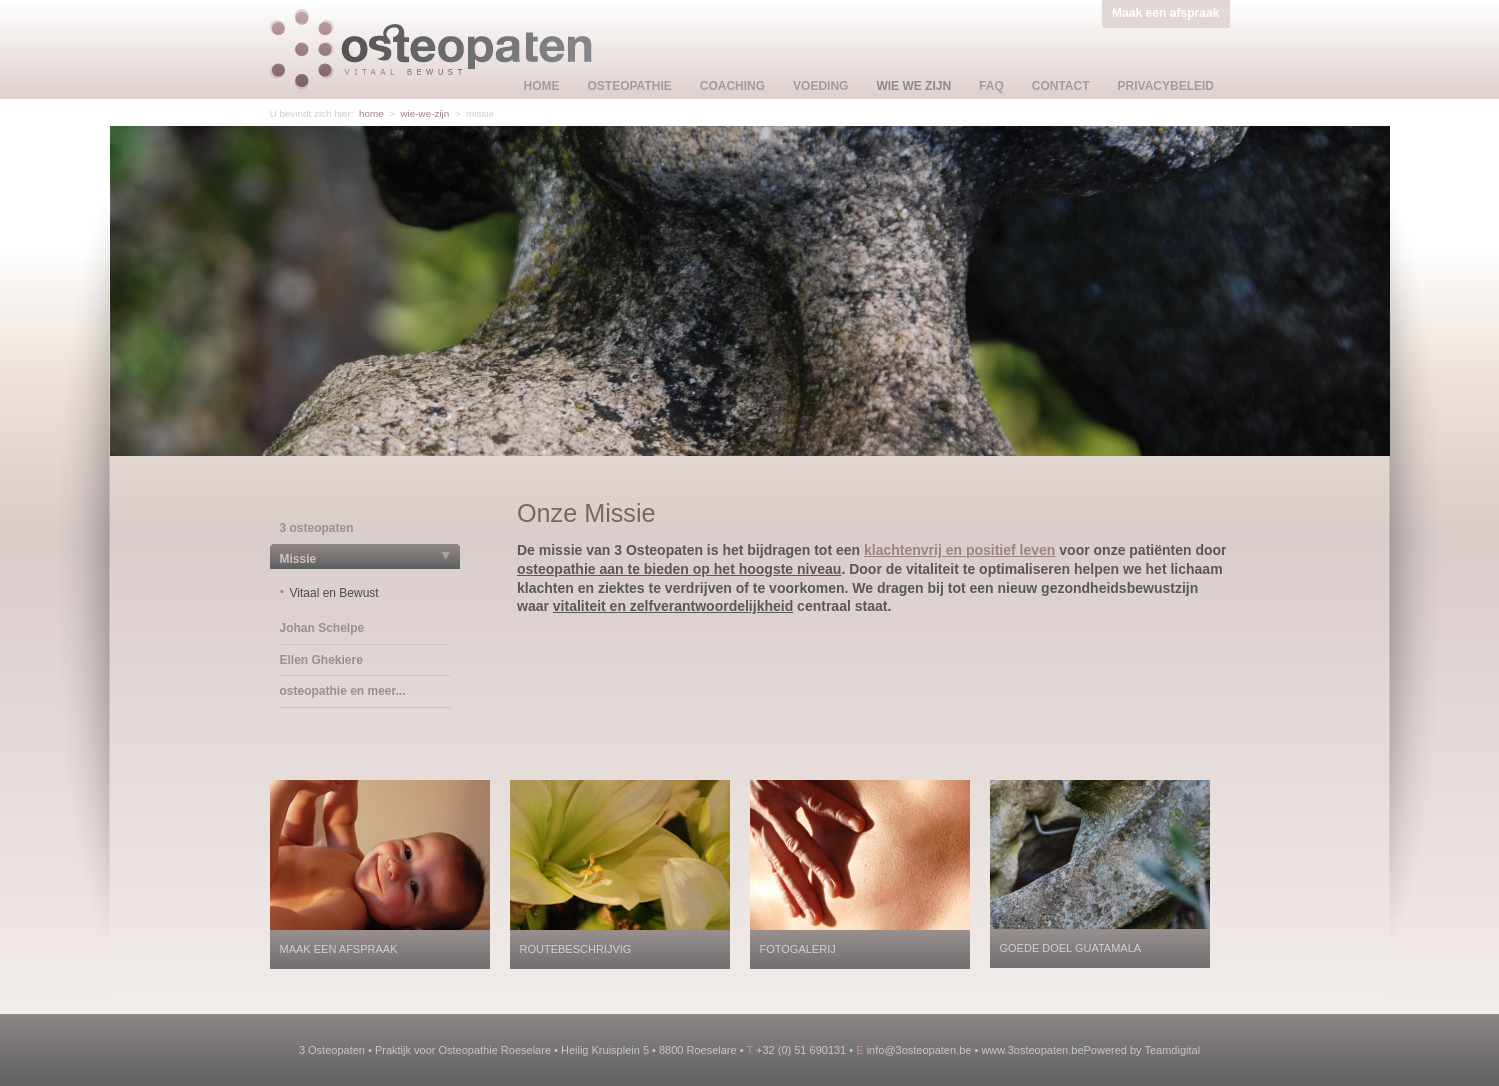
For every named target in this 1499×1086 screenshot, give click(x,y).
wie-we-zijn (424, 113)
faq (991, 86)
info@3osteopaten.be (919, 1050)
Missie (298, 559)
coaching (732, 86)
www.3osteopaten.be (1032, 1050)
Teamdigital (1172, 1050)
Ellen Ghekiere (321, 660)
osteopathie (630, 86)
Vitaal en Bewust (334, 593)
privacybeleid (1166, 86)
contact (1061, 86)
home (542, 86)
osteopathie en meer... (343, 691)
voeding (820, 86)
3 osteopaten (317, 528)
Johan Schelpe (322, 628)
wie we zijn (913, 86)
